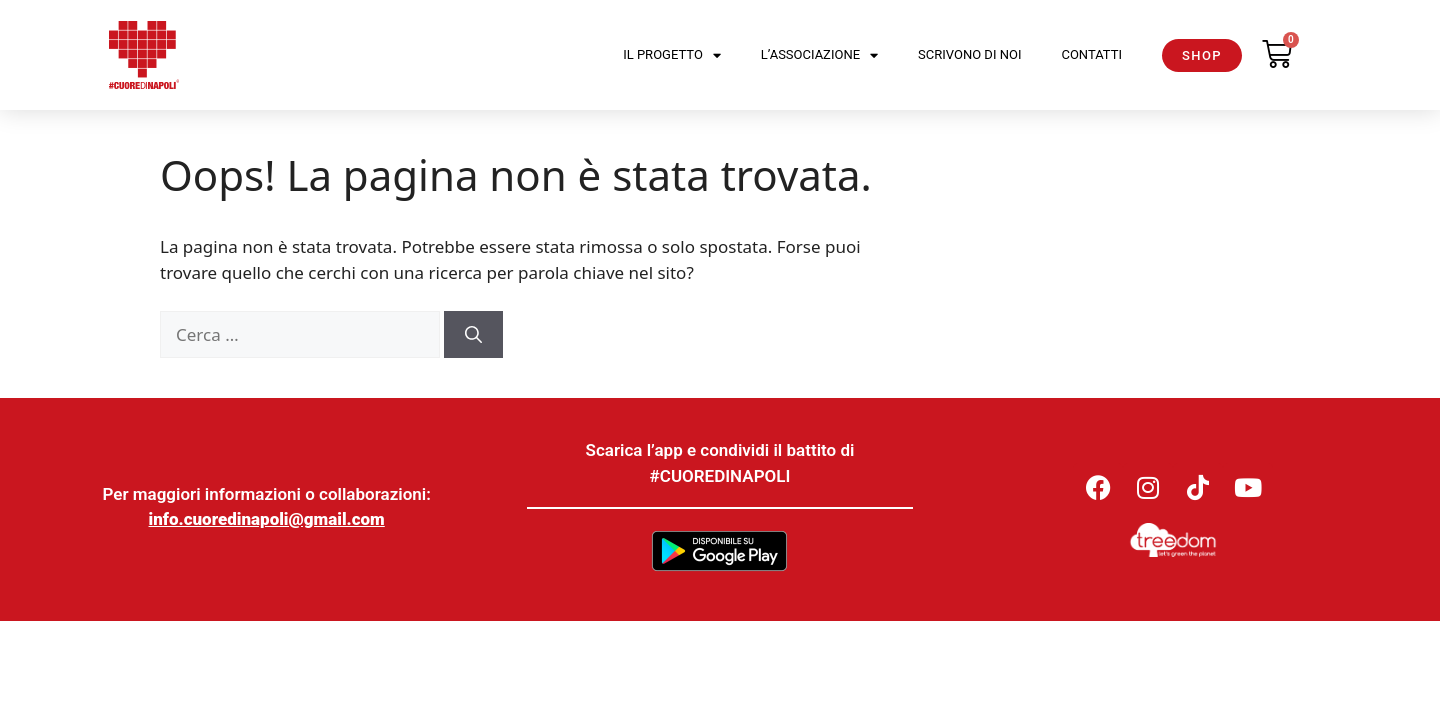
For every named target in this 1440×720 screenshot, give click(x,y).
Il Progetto (672, 55)
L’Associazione (819, 55)
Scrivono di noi (969, 54)
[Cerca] (473, 335)
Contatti (1091, 54)
